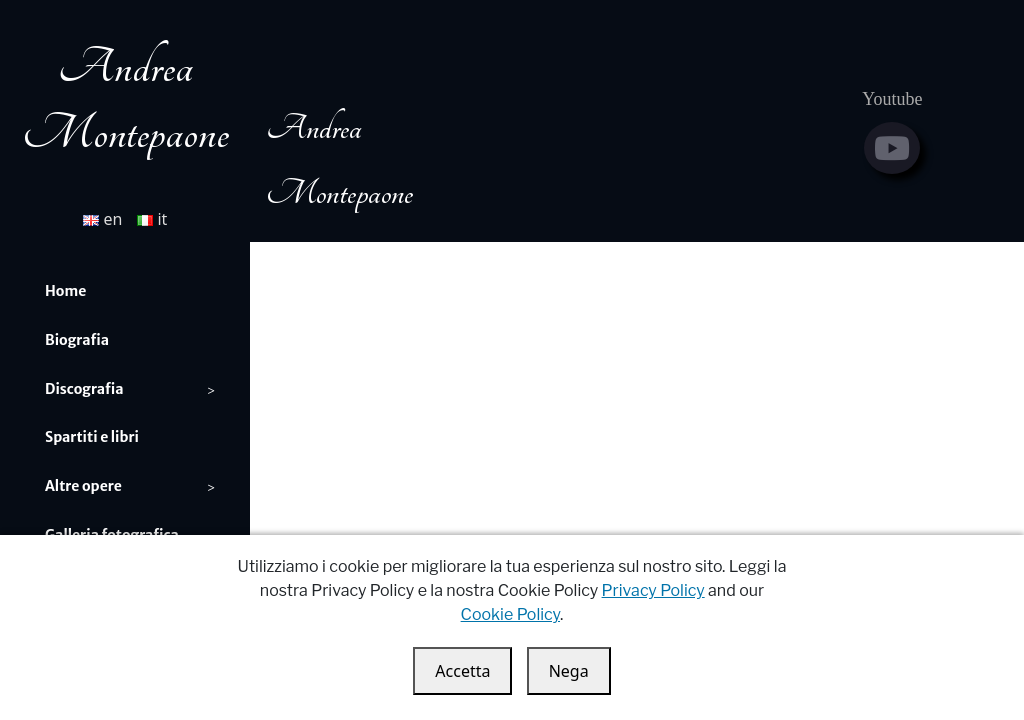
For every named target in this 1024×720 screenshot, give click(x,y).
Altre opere (83, 486)
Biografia (77, 340)
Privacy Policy (653, 590)
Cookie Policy (510, 614)
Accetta (462, 671)
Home (65, 291)
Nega (569, 671)
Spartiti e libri (92, 437)
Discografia (84, 389)
